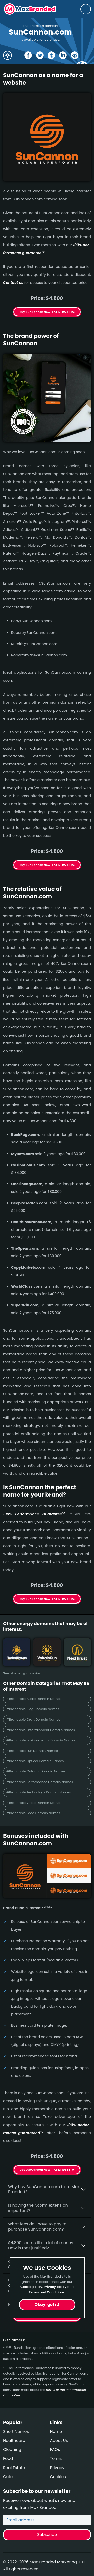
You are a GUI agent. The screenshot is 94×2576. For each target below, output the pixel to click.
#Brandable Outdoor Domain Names (35, 1771)
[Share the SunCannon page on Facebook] (28, 55)
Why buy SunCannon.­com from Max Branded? (44, 2189)
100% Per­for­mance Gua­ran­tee (34, 1514)
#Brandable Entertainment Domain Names (40, 1730)
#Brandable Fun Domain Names (32, 1751)
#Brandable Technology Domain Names (38, 1792)
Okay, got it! (47, 2304)
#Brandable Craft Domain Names (33, 1719)
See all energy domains (22, 1673)
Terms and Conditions (47, 2292)
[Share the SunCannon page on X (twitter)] (40, 55)
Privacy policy (55, 2287)
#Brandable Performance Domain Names (39, 1782)
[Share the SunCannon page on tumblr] (51, 55)
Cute (8, 2477)
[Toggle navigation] (85, 9)
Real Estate (14, 2468)
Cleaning (12, 2449)
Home (56, 2431)
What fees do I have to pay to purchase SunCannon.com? (37, 2226)
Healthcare (14, 2440)
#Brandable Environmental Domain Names (40, 1740)
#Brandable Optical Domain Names (35, 1761)
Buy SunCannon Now (34, 312)
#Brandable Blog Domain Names (32, 1709)
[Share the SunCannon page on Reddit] (74, 55)
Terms (56, 2458)
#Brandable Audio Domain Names (33, 1699)
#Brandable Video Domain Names (33, 1803)
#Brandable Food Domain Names (33, 1813)
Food (8, 2458)
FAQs (55, 2449)
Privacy (57, 2468)
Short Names (16, 2431)
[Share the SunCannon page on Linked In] (63, 55)
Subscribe (47, 2534)
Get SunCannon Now (35, 2170)
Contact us (13, 282)
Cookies (58, 2477)
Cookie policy (31, 2287)
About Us (59, 2440)
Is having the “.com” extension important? (38, 2207)
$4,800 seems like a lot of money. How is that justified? (41, 2245)
